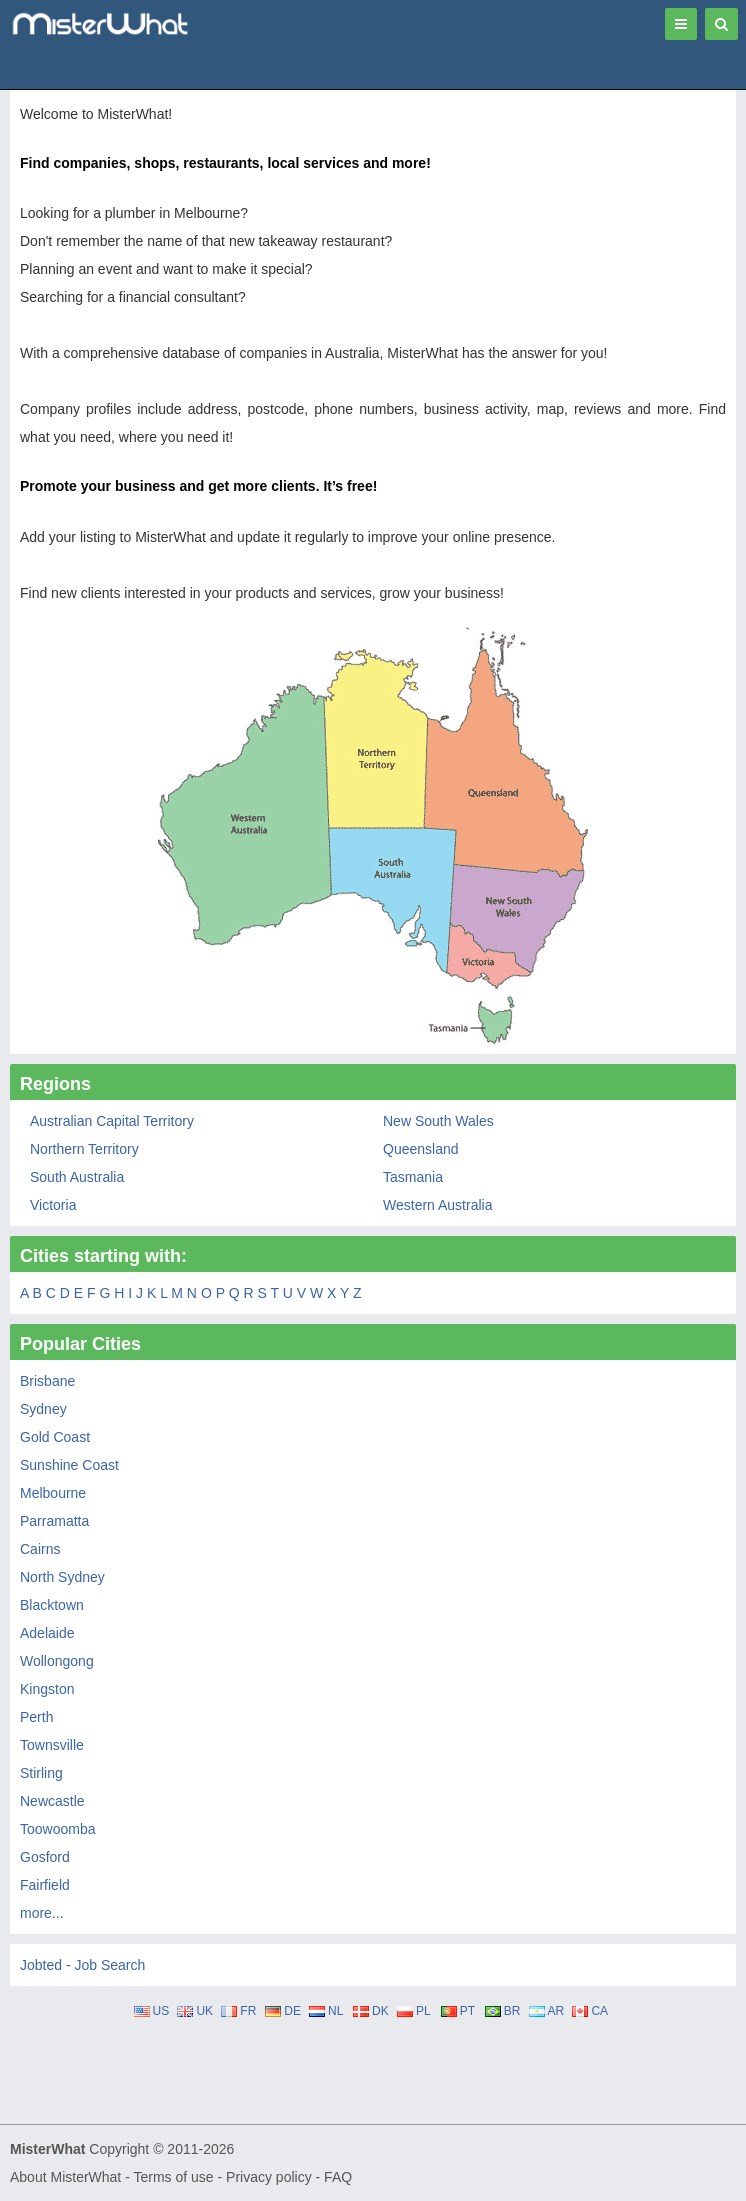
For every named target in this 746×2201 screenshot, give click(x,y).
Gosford (45, 1857)
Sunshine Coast (69, 1465)
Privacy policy (269, 2177)
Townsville (52, 1745)
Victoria (53, 1205)
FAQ (338, 2177)
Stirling (41, 1773)
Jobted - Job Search (82, 1965)
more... (42, 1913)
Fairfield (45, 1885)
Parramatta (54, 1521)
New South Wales (438, 1121)
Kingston (47, 1689)
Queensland (421, 1149)
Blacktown (52, 1605)
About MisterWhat (65, 2177)
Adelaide (47, 1633)
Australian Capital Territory (112, 1121)
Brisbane (47, 1381)
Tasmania (413, 1177)
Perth (36, 1717)
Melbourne (53, 1493)
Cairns (40, 1549)
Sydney (43, 1409)
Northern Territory (84, 1149)
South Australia (77, 1177)
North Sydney (62, 1577)
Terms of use (173, 2177)
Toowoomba (58, 1829)
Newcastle (52, 1801)
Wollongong (57, 1661)
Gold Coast (55, 1437)
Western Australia (437, 1205)
